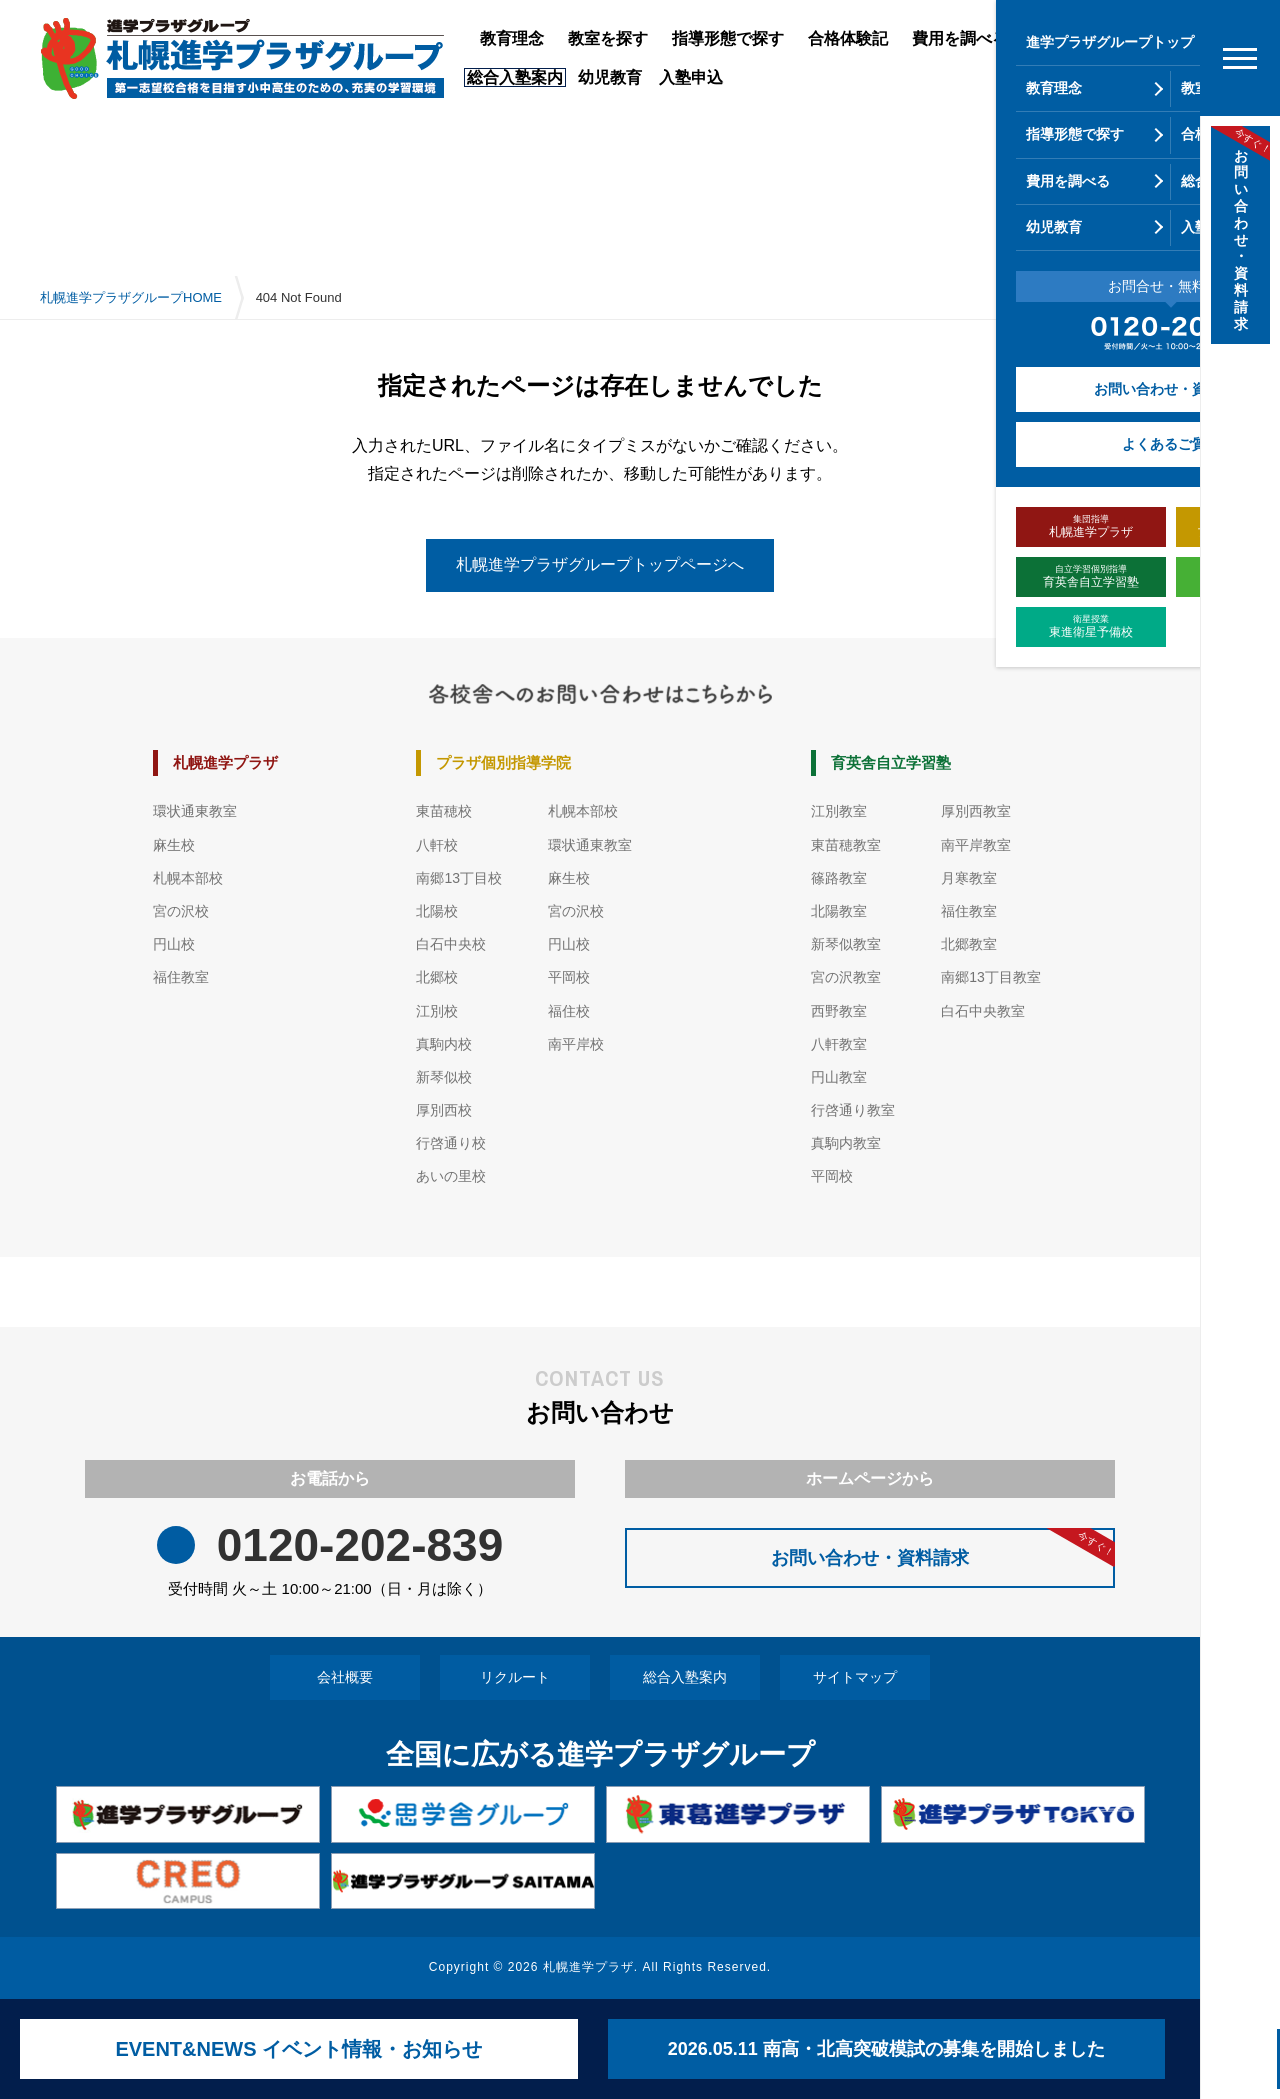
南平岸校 (576, 1044)
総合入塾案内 (685, 1677)
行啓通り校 (451, 1143)
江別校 (437, 1011)
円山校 (174, 944)
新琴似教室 (846, 944)
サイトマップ (855, 1677)
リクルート (515, 1677)
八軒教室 (839, 1044)
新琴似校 (444, 1077)
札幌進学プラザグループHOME (131, 297)
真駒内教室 (846, 1143)
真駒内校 (444, 1044)
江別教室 (839, 811)
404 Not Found (299, 297)
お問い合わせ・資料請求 (943, 1548)
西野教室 (839, 1011)
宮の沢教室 (846, 977)
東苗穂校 (444, 811)
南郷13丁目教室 (991, 977)
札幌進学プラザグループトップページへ (600, 564)
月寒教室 (969, 878)
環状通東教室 (195, 811)
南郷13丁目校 (459, 878)
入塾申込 (691, 77)
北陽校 (437, 911)
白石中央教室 (983, 1011)
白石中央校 (451, 944)
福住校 (569, 1011)
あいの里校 (451, 1176)
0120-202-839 (360, 1545)
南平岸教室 (976, 845)
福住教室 (181, 977)
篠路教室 (839, 878)
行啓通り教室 (853, 1110)
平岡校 (569, 977)
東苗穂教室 (846, 845)
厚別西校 (444, 1110)
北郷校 (437, 977)
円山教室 (839, 1077)
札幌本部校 (188, 878)
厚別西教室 (976, 811)
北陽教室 (839, 911)
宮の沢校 (181, 911)
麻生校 (174, 845)
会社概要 (345, 1677)
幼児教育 (610, 77)
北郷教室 (969, 944)
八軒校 (437, 845)
